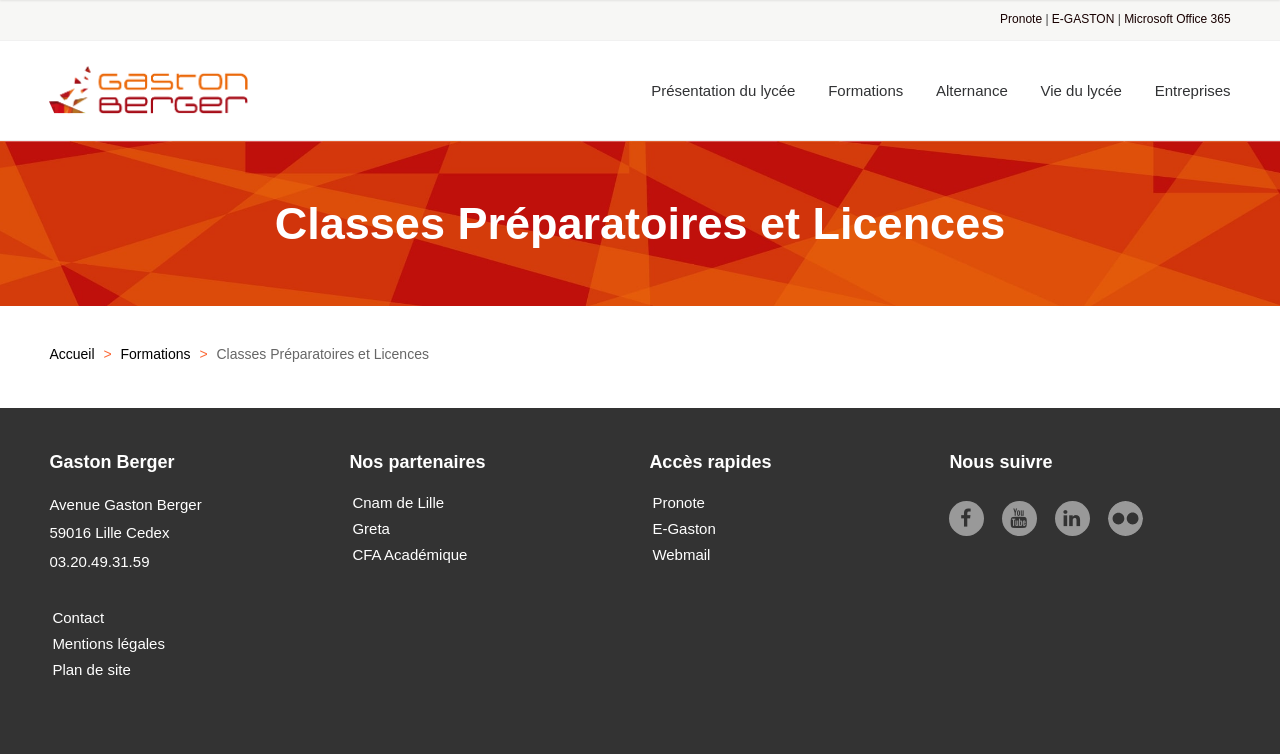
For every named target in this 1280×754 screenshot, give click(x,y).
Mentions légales (108, 643)
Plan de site (91, 669)
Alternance (972, 90)
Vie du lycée (1081, 90)
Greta (371, 528)
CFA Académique (409, 554)
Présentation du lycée (723, 90)
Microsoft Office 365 (1177, 19)
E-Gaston (683, 528)
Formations (865, 90)
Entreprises (1193, 90)
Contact (78, 617)
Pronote (1021, 19)
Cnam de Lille (398, 502)
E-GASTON (1083, 19)
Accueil (71, 354)
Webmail (681, 554)
